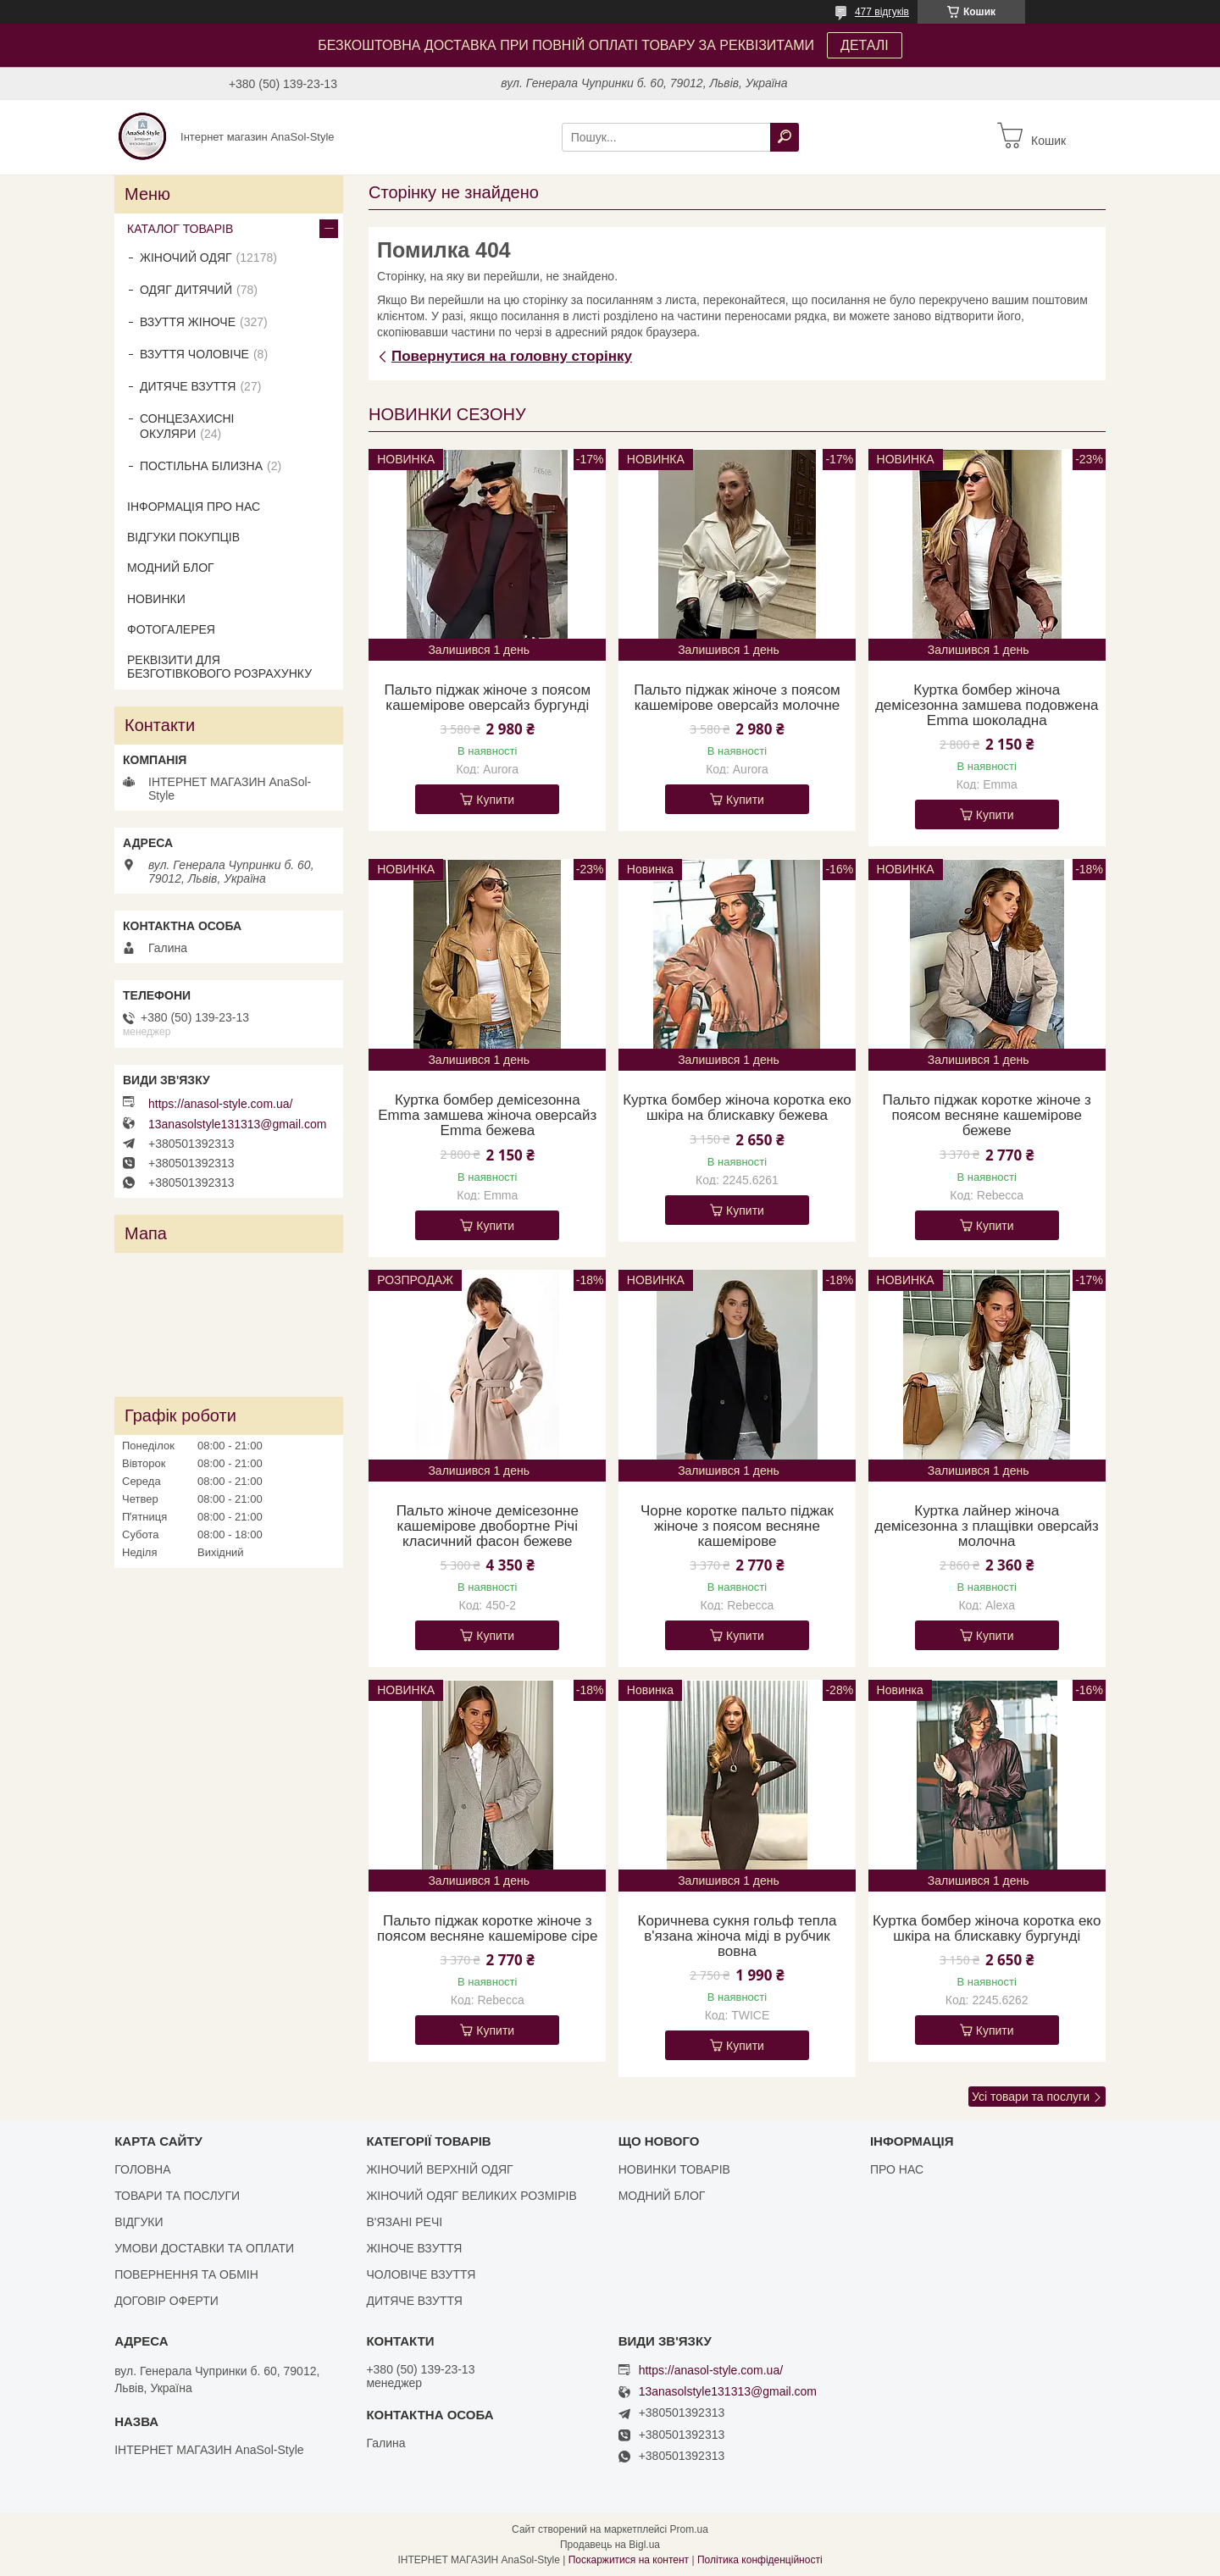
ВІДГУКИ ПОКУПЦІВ (183, 537)
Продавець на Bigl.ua (610, 2545)
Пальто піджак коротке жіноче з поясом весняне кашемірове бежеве (986, 1115)
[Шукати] (784, 137)
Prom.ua (689, 2529)
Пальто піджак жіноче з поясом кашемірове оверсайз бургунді (487, 698)
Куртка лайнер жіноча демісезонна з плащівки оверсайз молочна (986, 1526)
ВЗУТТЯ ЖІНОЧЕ (188, 322)
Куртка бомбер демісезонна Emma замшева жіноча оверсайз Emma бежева (487, 1115)
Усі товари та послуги (1031, 2096)
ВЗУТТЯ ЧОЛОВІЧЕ (194, 354)
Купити (495, 799)
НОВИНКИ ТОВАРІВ (674, 2169)
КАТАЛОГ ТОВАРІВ (180, 228)
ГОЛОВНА (142, 2169)
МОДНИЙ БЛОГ (170, 567)
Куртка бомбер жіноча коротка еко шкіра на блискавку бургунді (987, 1929)
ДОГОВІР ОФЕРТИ (166, 2300)
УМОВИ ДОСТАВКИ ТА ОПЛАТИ (204, 2248)
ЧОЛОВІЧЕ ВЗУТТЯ (420, 2274)
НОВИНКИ (156, 599)
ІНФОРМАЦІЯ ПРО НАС (193, 506)
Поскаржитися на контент (628, 2560)
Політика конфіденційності (760, 2560)
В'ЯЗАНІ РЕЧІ (404, 2222)
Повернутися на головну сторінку (511, 356)
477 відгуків (882, 12)
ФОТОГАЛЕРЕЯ (171, 629)
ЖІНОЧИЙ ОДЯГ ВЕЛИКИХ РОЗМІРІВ (471, 2195)
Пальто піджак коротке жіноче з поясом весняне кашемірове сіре (487, 1929)
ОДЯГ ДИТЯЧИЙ (186, 289)
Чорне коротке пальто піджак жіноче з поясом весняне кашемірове (737, 1526)
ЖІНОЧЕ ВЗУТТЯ (414, 2248)
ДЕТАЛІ (864, 45)
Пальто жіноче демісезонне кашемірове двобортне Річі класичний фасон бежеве (487, 1526)
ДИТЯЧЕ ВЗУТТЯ (188, 386)
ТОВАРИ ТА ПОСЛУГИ (177, 2195)
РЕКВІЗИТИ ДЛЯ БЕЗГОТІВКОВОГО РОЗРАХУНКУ (219, 666)
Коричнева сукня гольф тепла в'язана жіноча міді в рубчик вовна (737, 1936)
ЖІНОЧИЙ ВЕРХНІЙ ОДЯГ (439, 2169)
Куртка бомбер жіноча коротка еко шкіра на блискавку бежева (737, 1108)
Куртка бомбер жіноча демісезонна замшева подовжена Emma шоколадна (987, 705)
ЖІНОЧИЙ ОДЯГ (186, 257)
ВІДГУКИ (138, 2222)
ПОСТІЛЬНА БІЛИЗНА (201, 466)
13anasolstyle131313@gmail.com (237, 1124)
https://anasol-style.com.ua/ (220, 1104)
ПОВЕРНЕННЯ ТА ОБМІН (186, 2274)
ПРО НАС (896, 2169)
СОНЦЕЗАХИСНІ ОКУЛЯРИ (187, 426)
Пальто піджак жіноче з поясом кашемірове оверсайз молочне (737, 698)
